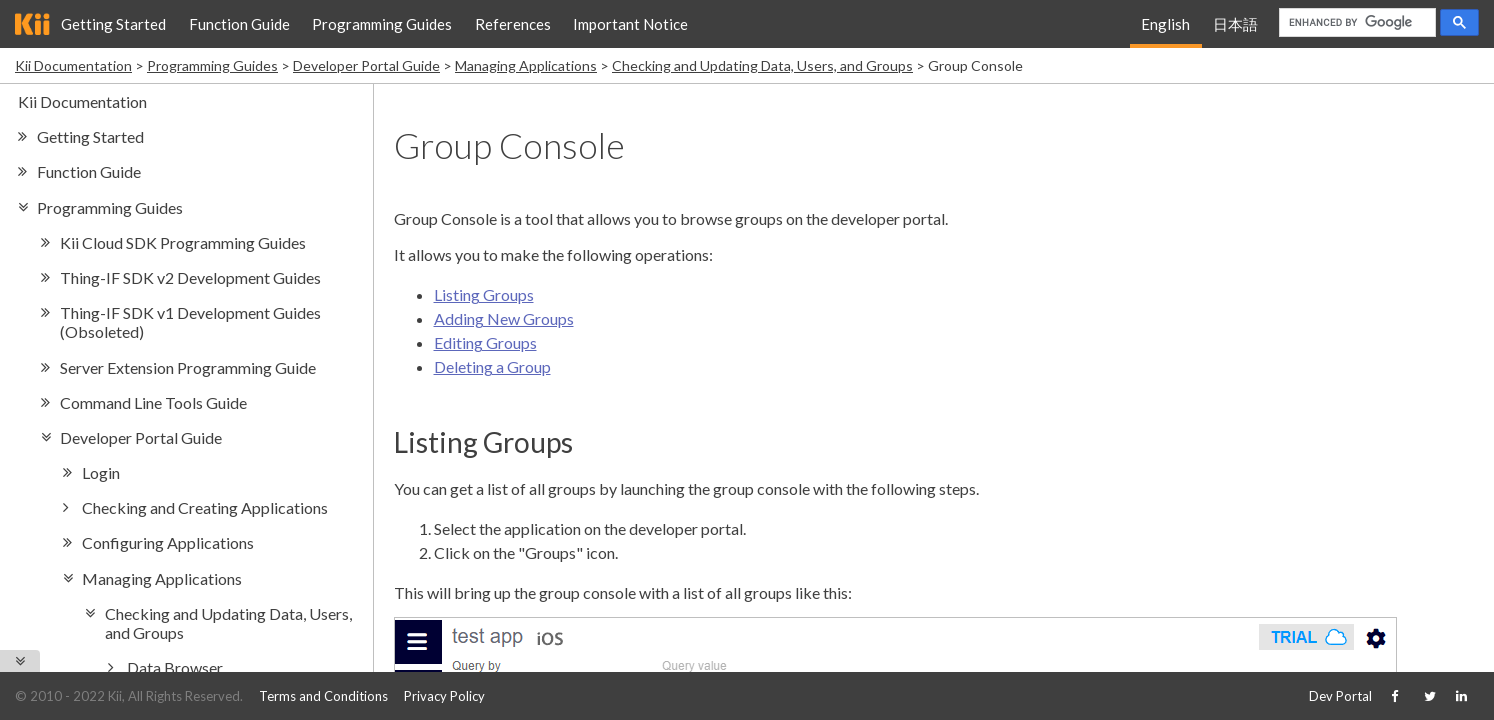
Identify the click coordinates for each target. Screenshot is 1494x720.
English (1165, 24)
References (513, 24)
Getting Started (113, 24)
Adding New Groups (504, 318)
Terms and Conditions (323, 696)
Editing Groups (485, 342)
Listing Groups (484, 294)
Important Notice (630, 24)
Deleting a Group (492, 366)
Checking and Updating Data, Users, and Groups (762, 65)
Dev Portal (1340, 696)
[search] (1355, 23)
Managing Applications (526, 65)
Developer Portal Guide (366, 65)
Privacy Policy (444, 696)
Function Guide (239, 24)
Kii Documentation (73, 65)
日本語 (1235, 24)
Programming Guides (382, 24)
